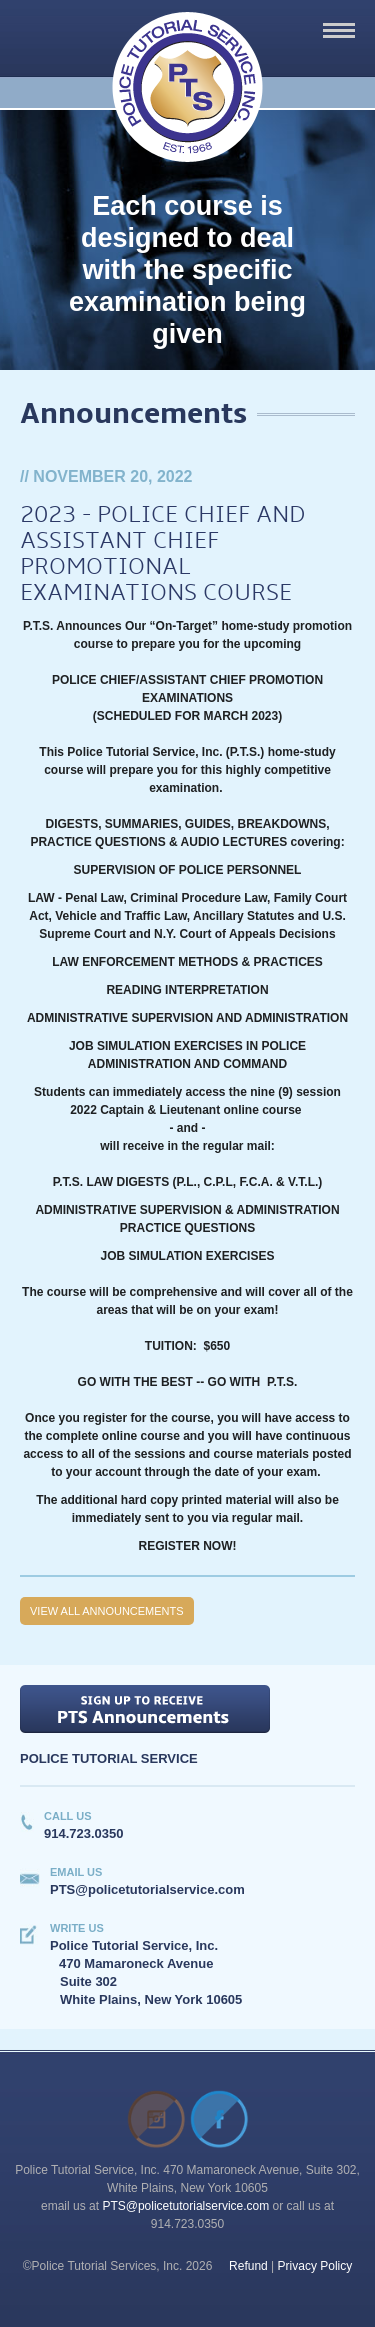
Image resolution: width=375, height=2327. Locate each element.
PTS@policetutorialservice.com (185, 2206)
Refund (248, 2266)
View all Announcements (107, 1611)
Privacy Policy (315, 2266)
